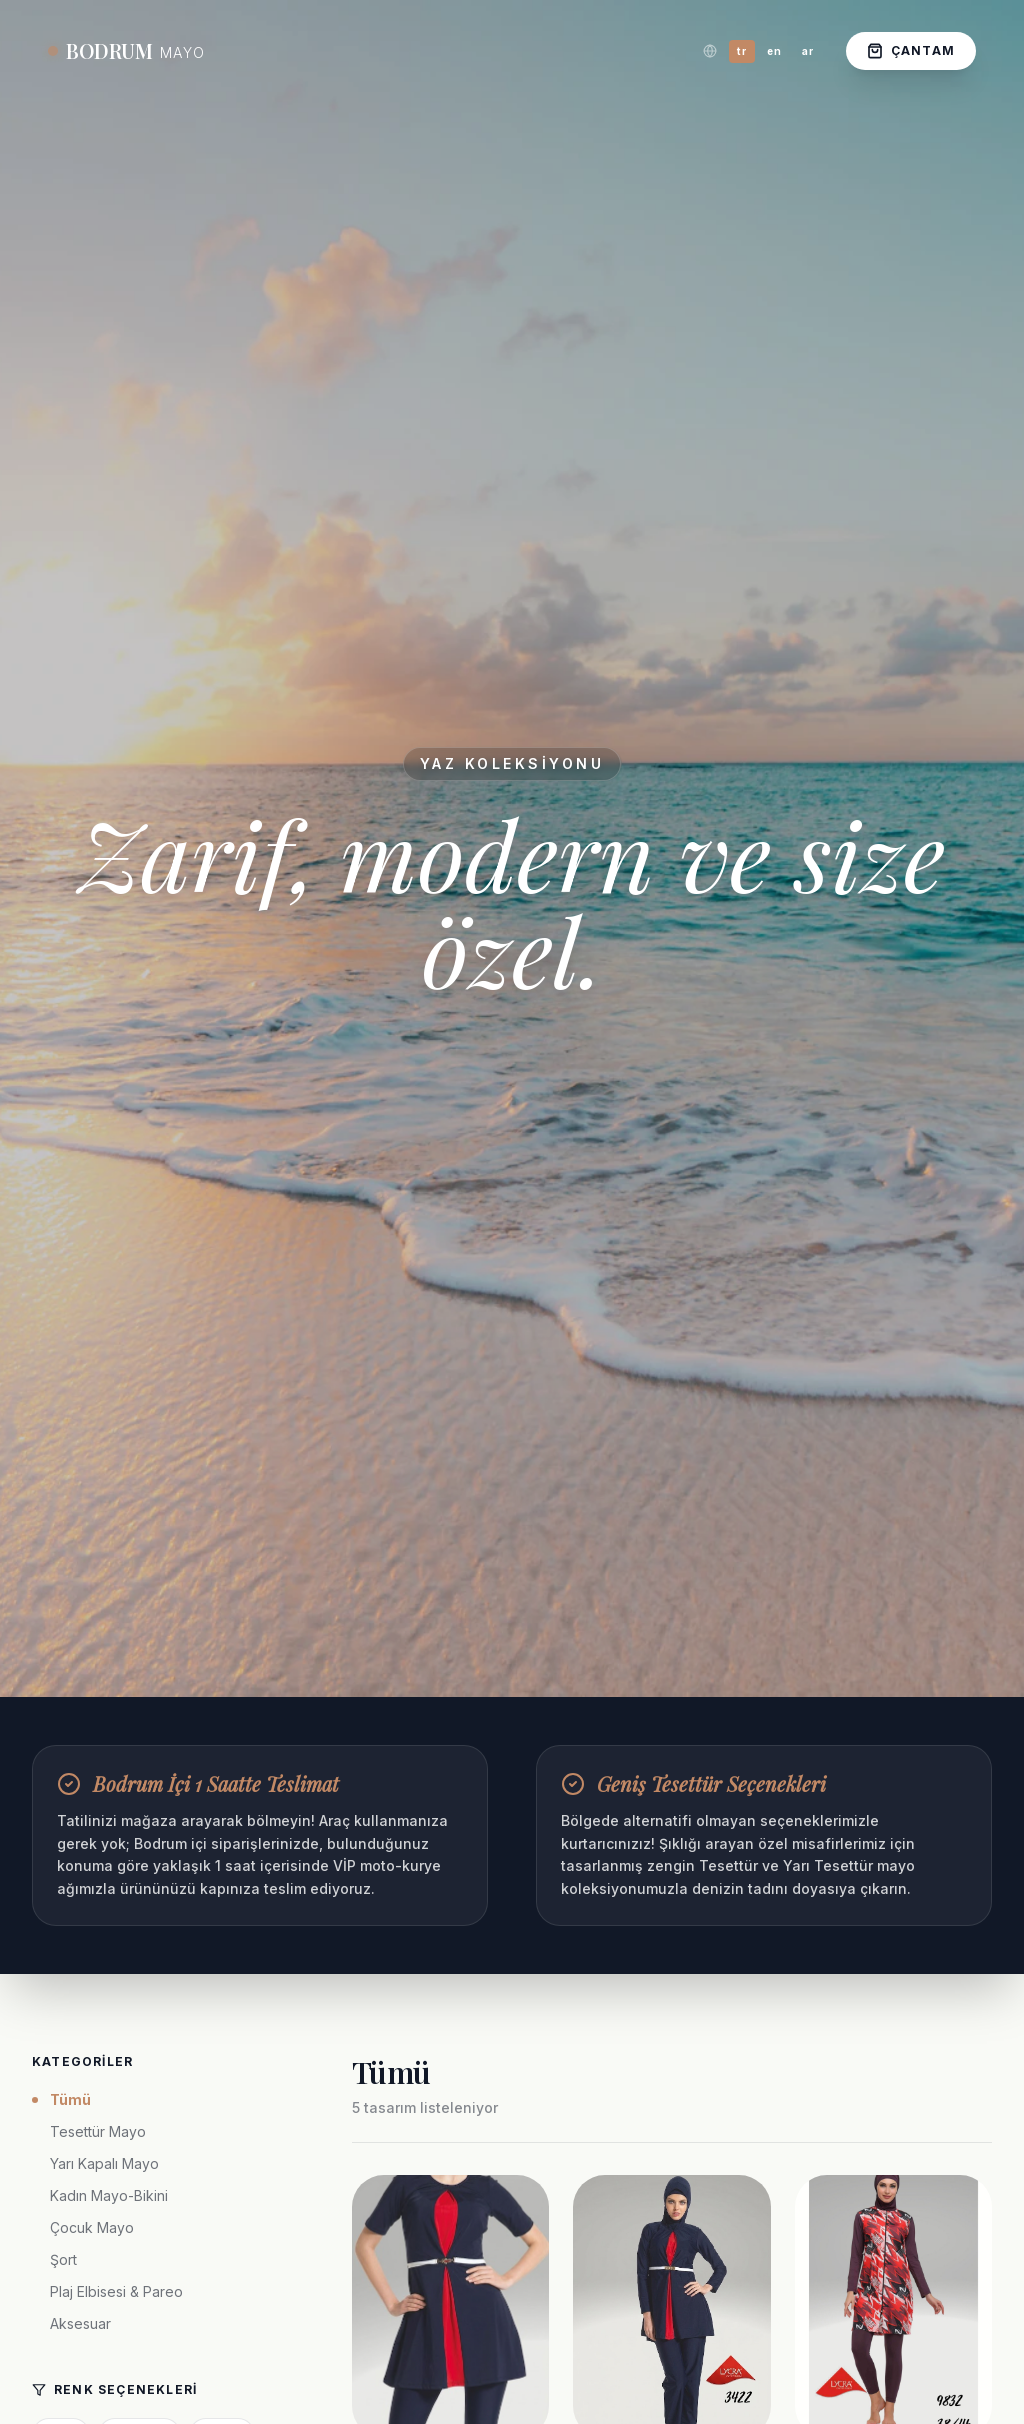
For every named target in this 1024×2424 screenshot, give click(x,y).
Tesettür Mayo (98, 2131)
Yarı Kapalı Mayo (104, 2163)
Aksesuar (80, 2323)
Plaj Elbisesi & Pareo (116, 2291)
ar (808, 51)
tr (742, 51)
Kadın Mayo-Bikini (109, 2195)
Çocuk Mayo (92, 2227)
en (774, 51)
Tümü (61, 2099)
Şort (63, 2259)
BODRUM (127, 50)
